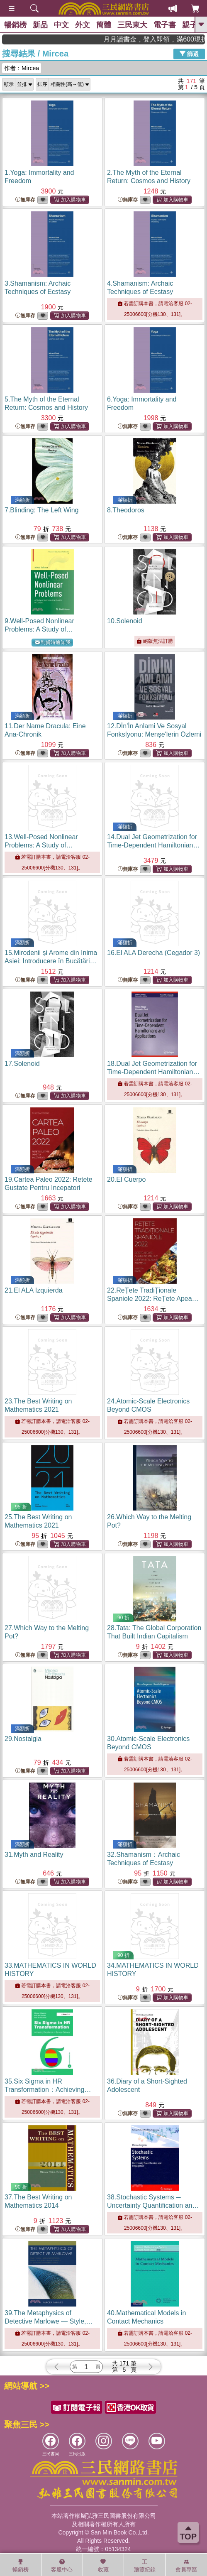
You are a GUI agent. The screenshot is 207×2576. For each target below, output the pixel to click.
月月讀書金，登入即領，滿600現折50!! (174, 39)
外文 (82, 25)
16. (153, 952)
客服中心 (62, 2566)
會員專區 (186, 2566)
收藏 (103, 2566)
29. (23, 1738)
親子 (189, 25)
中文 (61, 25)
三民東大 (132, 25)
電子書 (164, 25)
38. (153, 2205)
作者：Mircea (21, 68)
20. (126, 1179)
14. (153, 845)
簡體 (103, 25)
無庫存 (25, 199)
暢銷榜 (15, 25)
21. (34, 1290)
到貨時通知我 (53, 642)
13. (52, 845)
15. (51, 961)
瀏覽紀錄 (145, 2566)
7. (41, 510)
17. (22, 1063)
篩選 (189, 53)
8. (125, 510)
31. (34, 1854)
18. (153, 1072)
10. (124, 620)
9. (52, 629)
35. (49, 2089)
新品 (40, 25)
